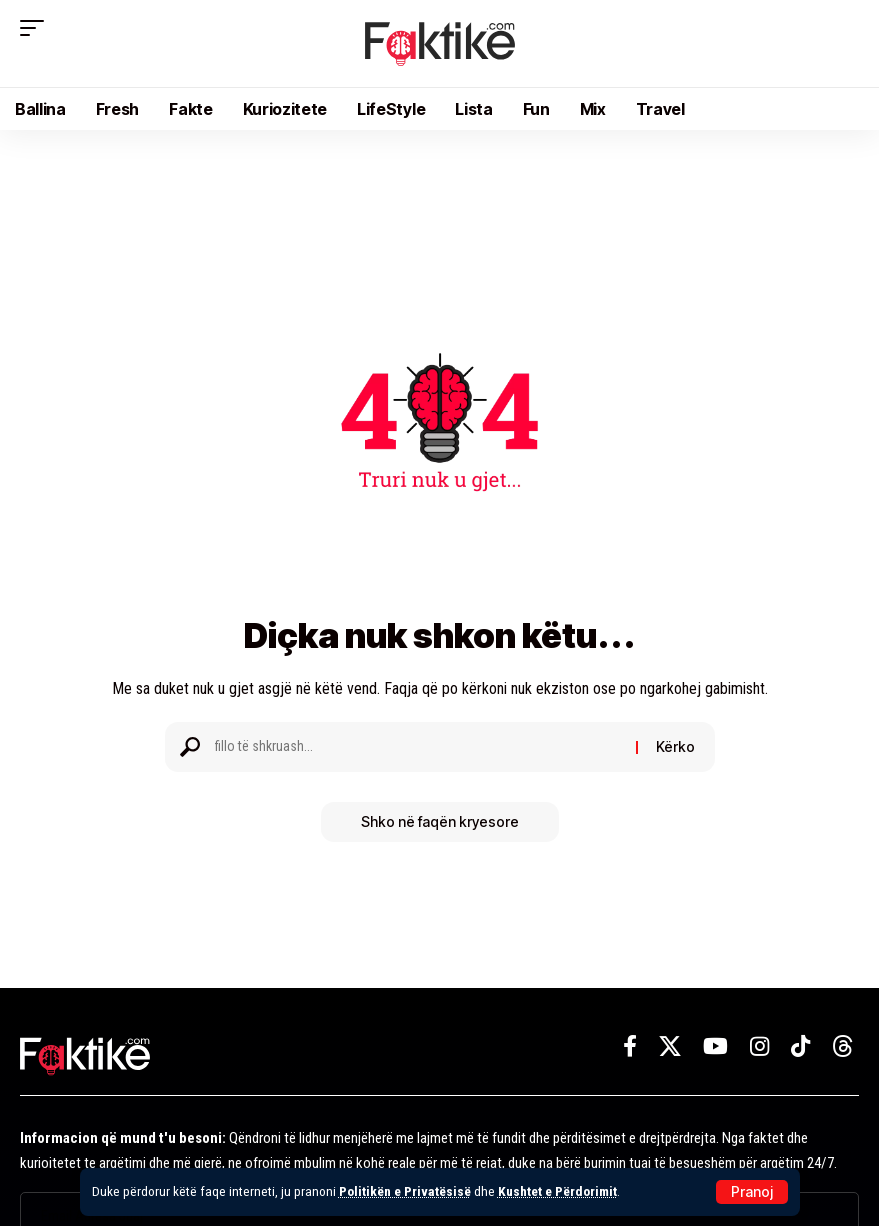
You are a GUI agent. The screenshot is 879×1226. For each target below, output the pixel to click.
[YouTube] (715, 1046)
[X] (670, 1046)
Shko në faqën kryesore (440, 821)
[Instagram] (759, 1046)
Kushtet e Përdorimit (557, 1191)
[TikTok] (800, 1046)
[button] (752, 1192)
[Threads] (843, 1046)
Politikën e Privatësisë (405, 1191)
